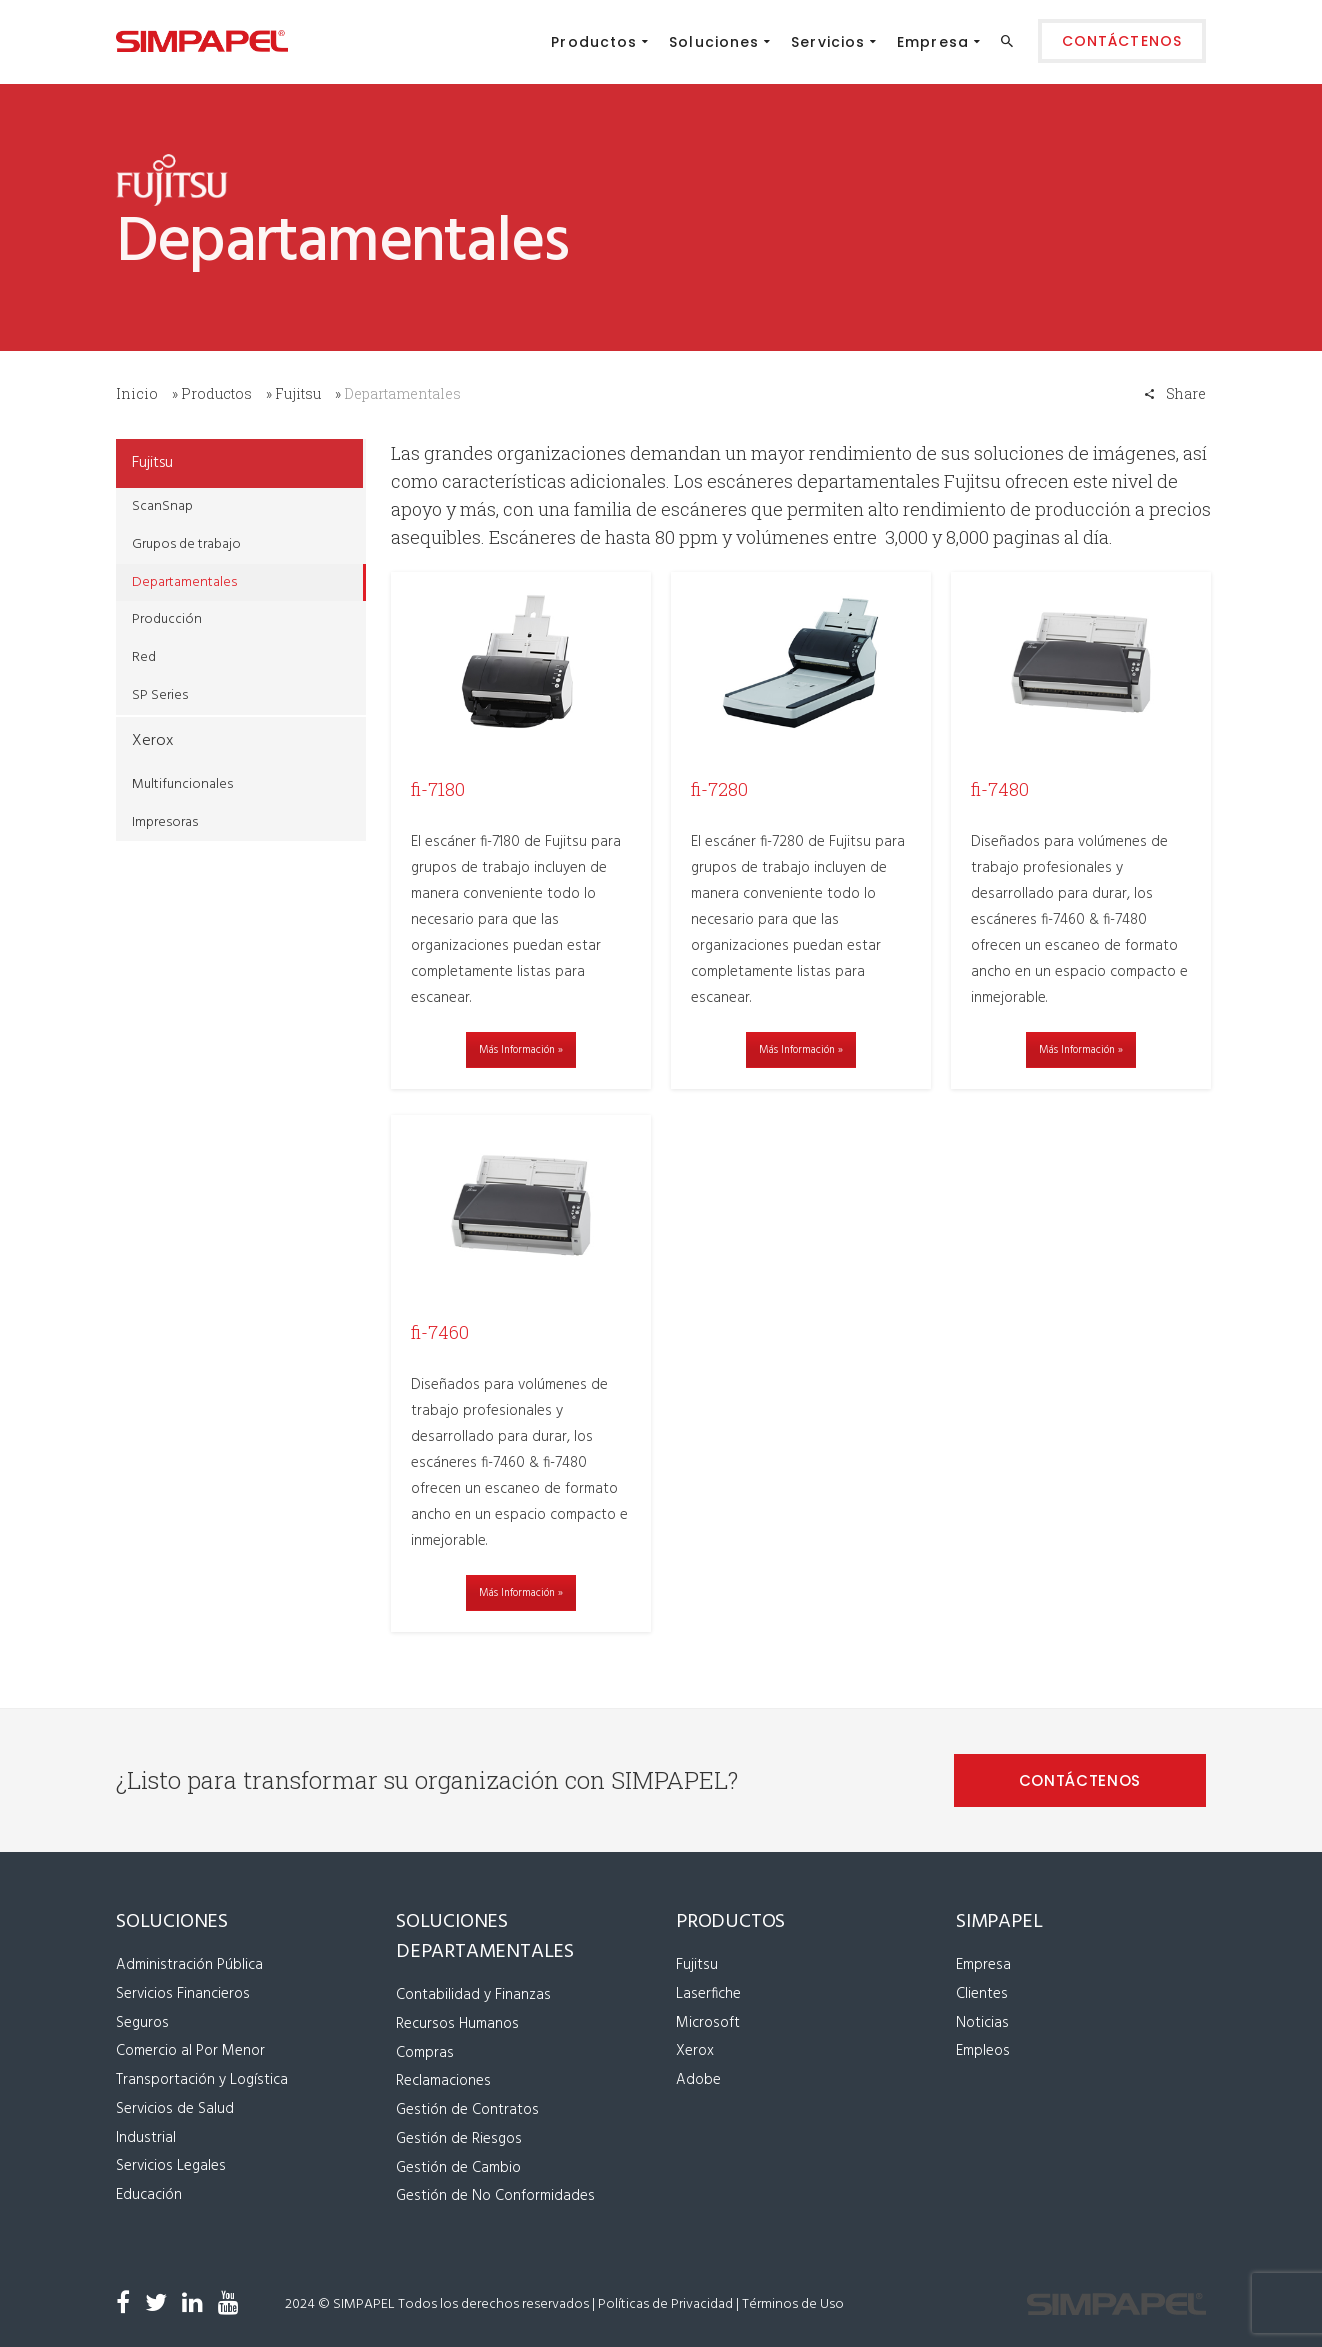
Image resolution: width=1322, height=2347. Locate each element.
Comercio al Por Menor (190, 2050)
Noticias (982, 2021)
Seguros (142, 2021)
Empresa (983, 1964)
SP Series (160, 695)
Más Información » (521, 1050)
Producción (167, 619)
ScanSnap (162, 506)
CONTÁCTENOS (1080, 1779)
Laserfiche (708, 1992)
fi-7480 (1000, 789)
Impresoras (165, 822)
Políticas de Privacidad (665, 2302)
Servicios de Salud (175, 2107)
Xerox (152, 741)
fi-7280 (719, 789)
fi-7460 (440, 1331)
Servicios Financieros (183, 1992)
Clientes (982, 1992)
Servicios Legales (171, 2165)
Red (144, 657)
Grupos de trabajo (186, 544)
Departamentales (184, 582)
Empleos (983, 2050)
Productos (216, 393)
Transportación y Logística (202, 2079)
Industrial (146, 2136)
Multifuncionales (182, 784)
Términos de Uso (793, 2302)
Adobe (698, 2079)
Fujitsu (298, 393)
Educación (149, 2194)
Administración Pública (189, 1964)
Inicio (137, 393)
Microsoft (708, 2021)
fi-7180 (438, 789)
